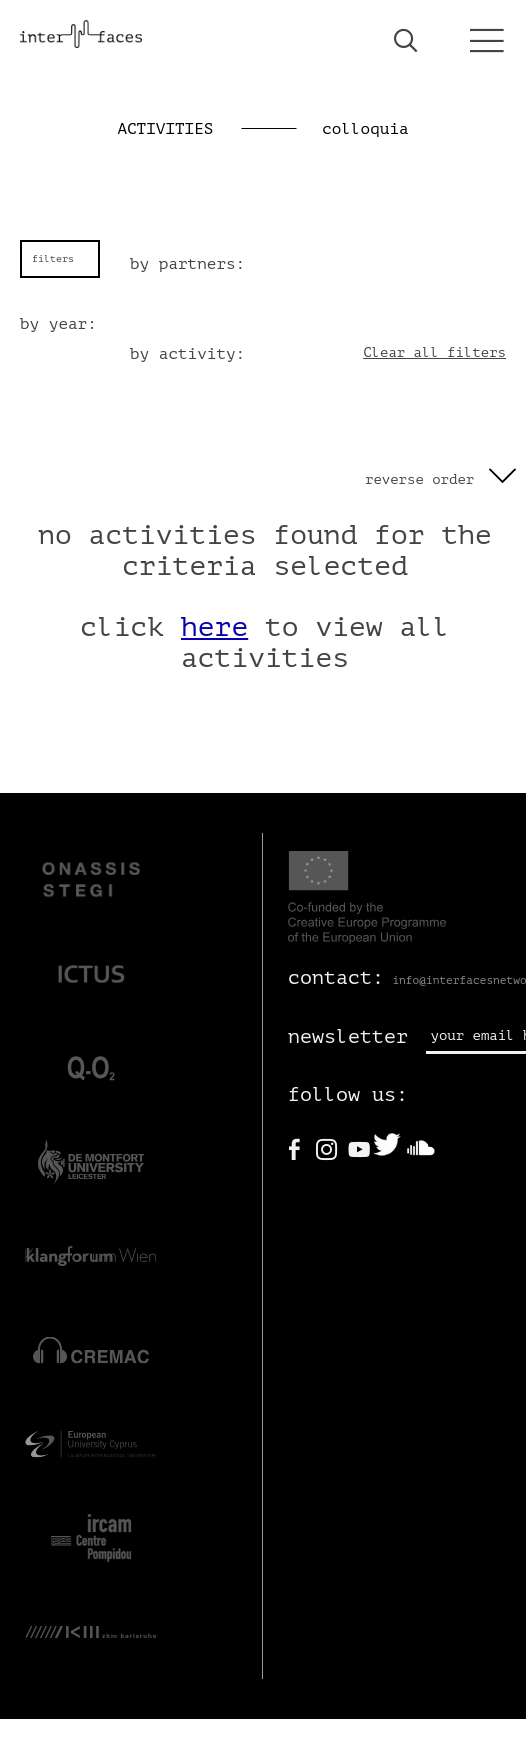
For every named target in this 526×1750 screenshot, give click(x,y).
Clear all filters (434, 352)
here (214, 627)
